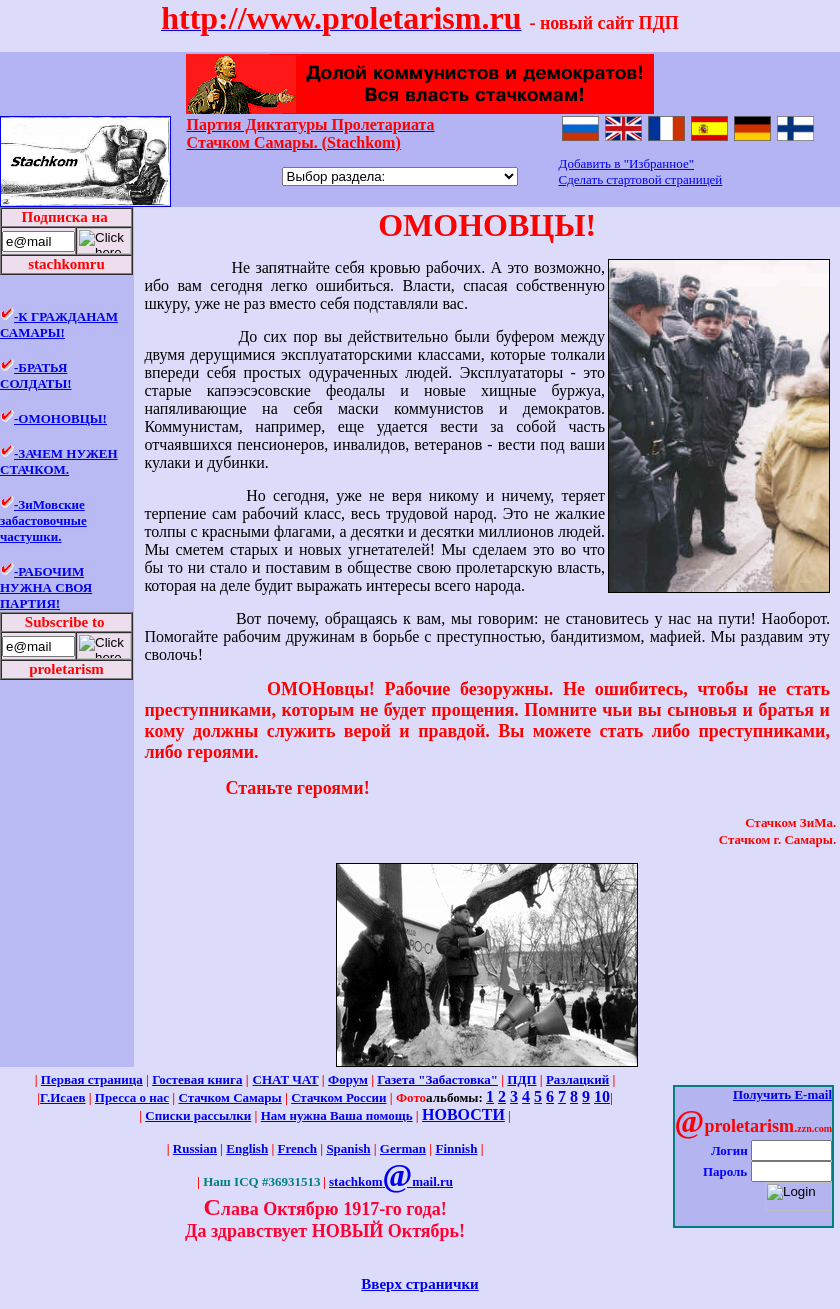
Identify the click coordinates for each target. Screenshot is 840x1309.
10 (602, 1096)
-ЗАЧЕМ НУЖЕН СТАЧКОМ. (59, 461)
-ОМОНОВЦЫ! (60, 418)
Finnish (456, 1148)
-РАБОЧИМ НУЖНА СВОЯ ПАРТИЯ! (46, 587)
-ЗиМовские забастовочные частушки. (43, 520)
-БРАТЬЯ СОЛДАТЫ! (36, 375)
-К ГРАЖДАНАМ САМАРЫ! (59, 324)
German (403, 1148)
